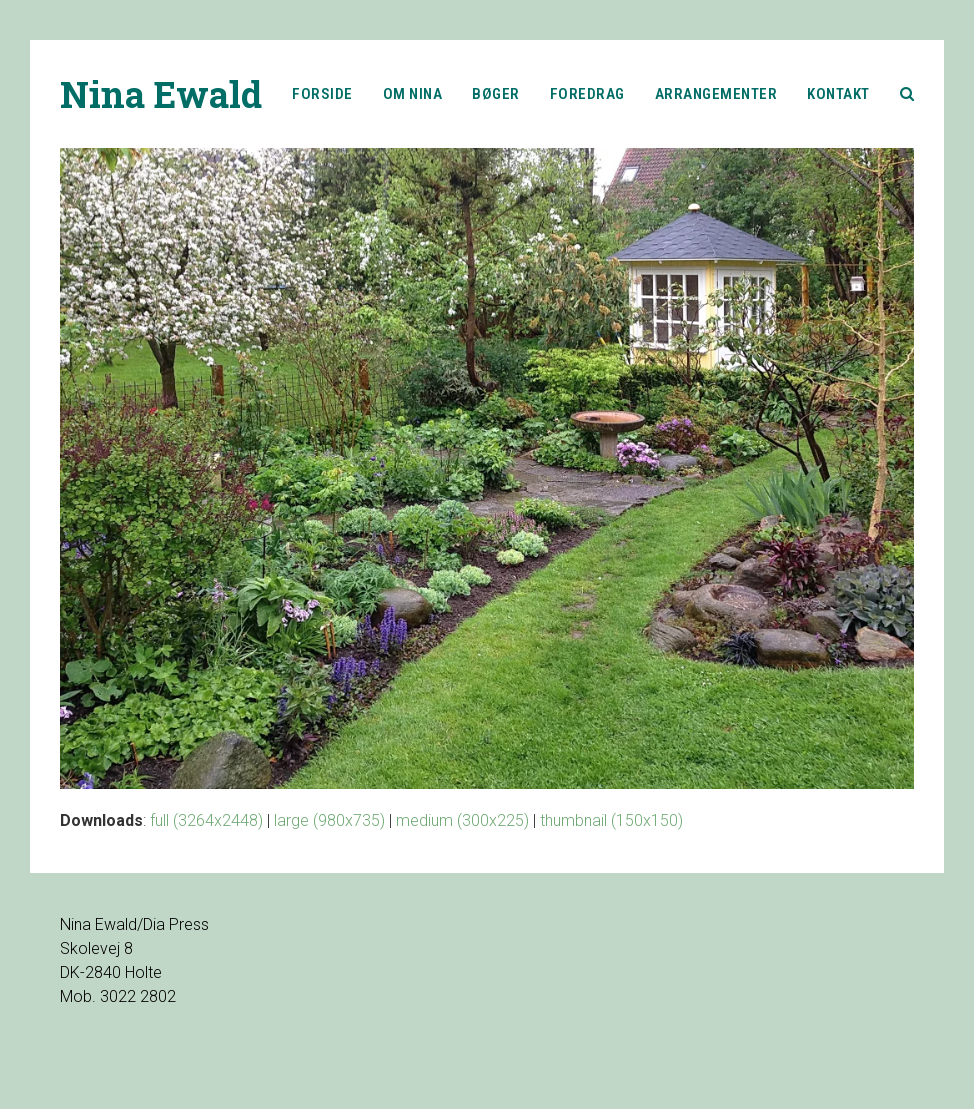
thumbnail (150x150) (611, 820)
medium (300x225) (462, 820)
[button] (907, 94)
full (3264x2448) (206, 820)
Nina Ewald (161, 94)
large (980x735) (329, 820)
